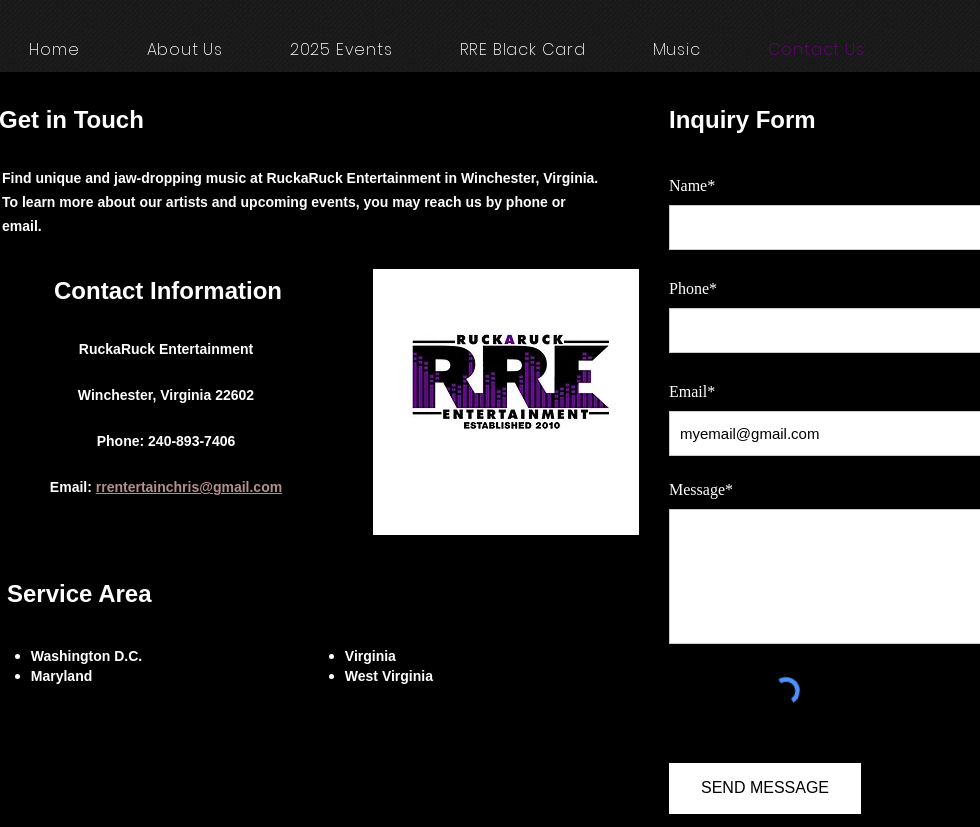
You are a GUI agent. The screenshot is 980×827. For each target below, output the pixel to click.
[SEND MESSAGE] (765, 788)
